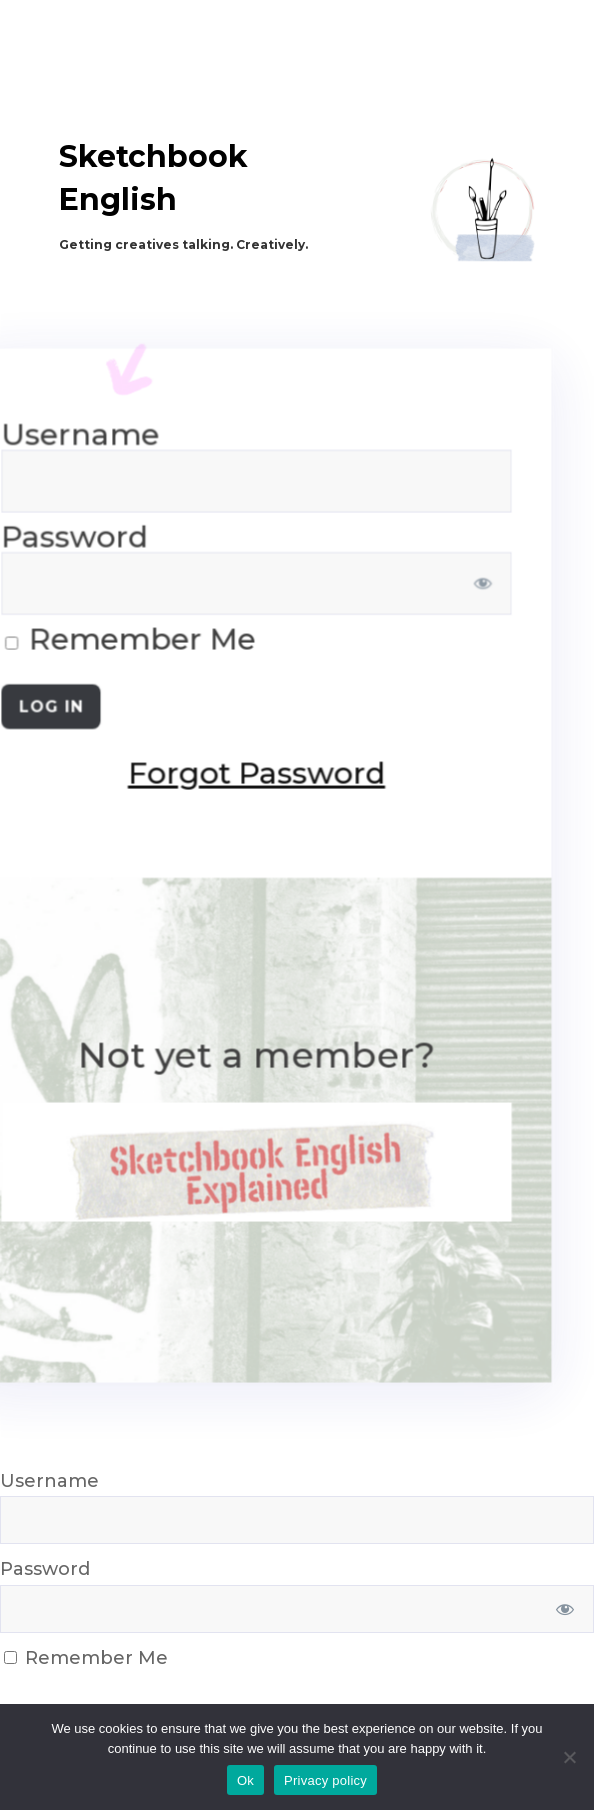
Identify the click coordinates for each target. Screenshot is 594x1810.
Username (49, 1481)
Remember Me (86, 1658)
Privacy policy (325, 1780)
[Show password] (353, 589)
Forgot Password (131, 775)
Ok (245, 1780)
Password (45, 1569)
